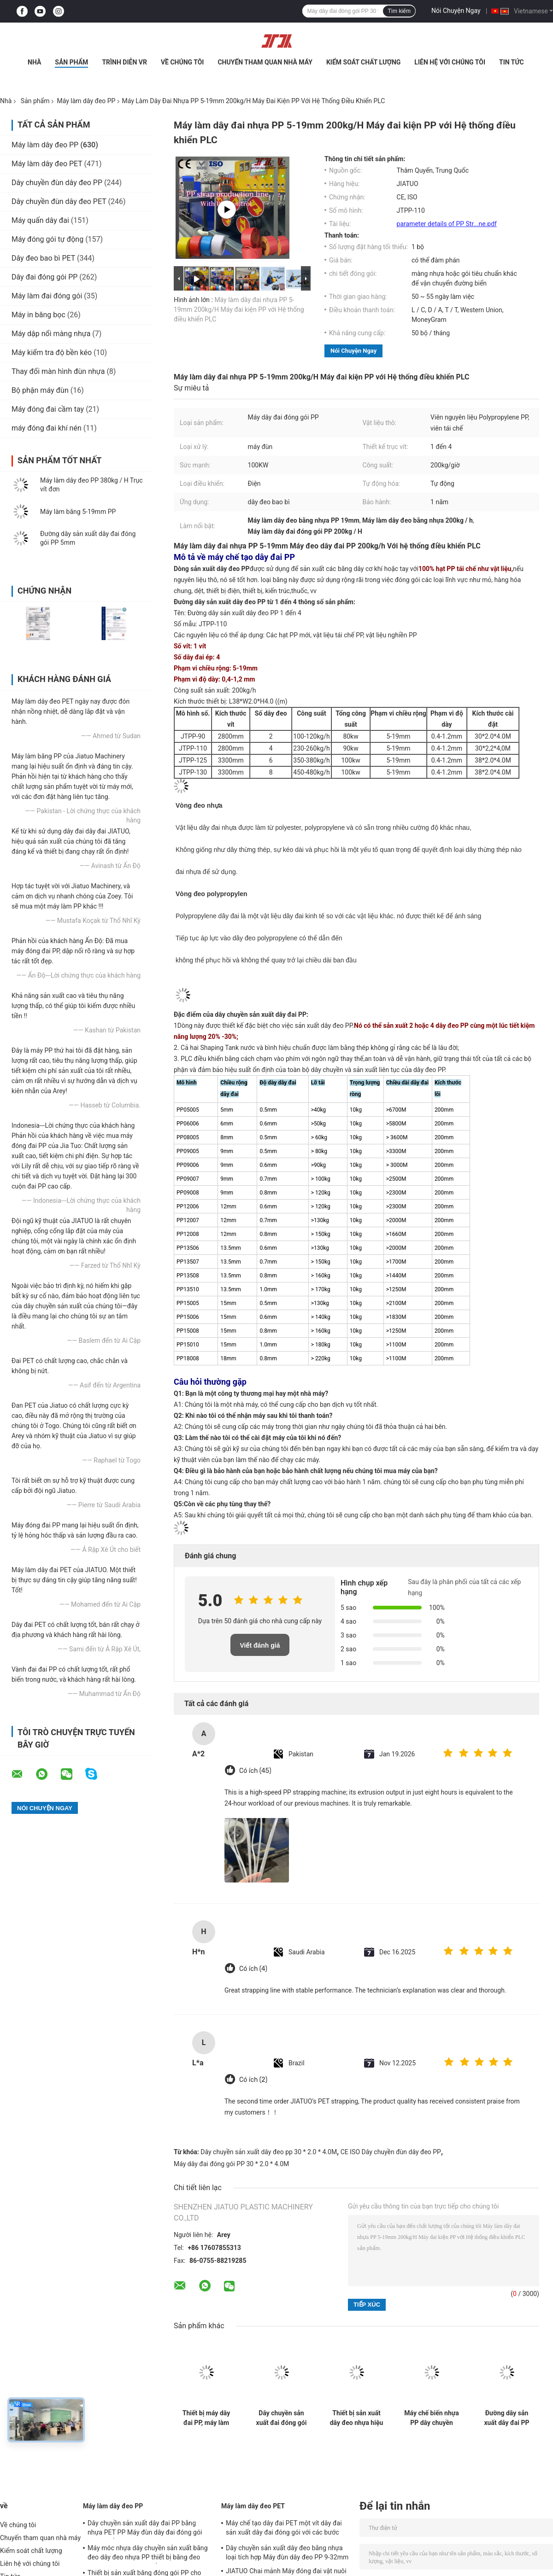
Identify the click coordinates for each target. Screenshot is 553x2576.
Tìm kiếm (399, 11)
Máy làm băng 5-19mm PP (78, 511)
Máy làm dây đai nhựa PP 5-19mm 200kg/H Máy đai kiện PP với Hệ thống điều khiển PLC (239, 309)
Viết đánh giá (260, 1645)
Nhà (34, 62)
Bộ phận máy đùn (40, 390)
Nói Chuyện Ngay (456, 10)
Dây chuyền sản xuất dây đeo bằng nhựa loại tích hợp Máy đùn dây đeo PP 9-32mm (287, 2552)
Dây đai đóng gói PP (44, 277)
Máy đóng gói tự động (47, 239)
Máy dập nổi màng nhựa (51, 333)
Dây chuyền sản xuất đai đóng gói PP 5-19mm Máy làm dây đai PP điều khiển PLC (281, 2418)
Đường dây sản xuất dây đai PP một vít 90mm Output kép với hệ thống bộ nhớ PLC (507, 2418)
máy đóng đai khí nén (47, 428)
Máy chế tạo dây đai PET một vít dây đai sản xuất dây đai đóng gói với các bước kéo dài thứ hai (284, 2529)
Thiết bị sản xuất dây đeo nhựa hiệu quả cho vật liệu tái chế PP (356, 2418)
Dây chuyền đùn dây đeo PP (57, 182)
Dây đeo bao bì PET (43, 258)
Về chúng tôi (182, 62)
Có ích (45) (255, 1771)
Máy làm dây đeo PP (86, 101)
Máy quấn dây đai (40, 220)
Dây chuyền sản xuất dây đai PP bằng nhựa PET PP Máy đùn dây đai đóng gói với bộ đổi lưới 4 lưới (145, 2529)
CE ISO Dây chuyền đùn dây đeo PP (391, 2152)
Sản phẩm (71, 62)
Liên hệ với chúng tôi (449, 62)
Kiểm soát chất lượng (363, 62)
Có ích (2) (253, 2080)
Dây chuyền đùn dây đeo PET (59, 201)
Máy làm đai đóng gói (47, 295)
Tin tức (511, 62)
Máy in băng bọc (38, 314)
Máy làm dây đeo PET (47, 163)
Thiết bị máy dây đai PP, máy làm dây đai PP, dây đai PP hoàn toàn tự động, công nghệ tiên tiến (206, 2418)
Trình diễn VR (124, 62)
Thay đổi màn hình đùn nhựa (58, 371)
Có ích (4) (253, 1969)
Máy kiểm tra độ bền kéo (52, 352)
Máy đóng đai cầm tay (48, 409)
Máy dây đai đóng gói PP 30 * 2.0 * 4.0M (231, 2164)
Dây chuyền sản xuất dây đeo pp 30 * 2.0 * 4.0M (268, 2152)
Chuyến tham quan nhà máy (265, 62)
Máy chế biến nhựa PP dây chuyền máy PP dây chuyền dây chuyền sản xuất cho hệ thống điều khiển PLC (431, 2418)
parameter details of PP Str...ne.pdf (447, 223)
